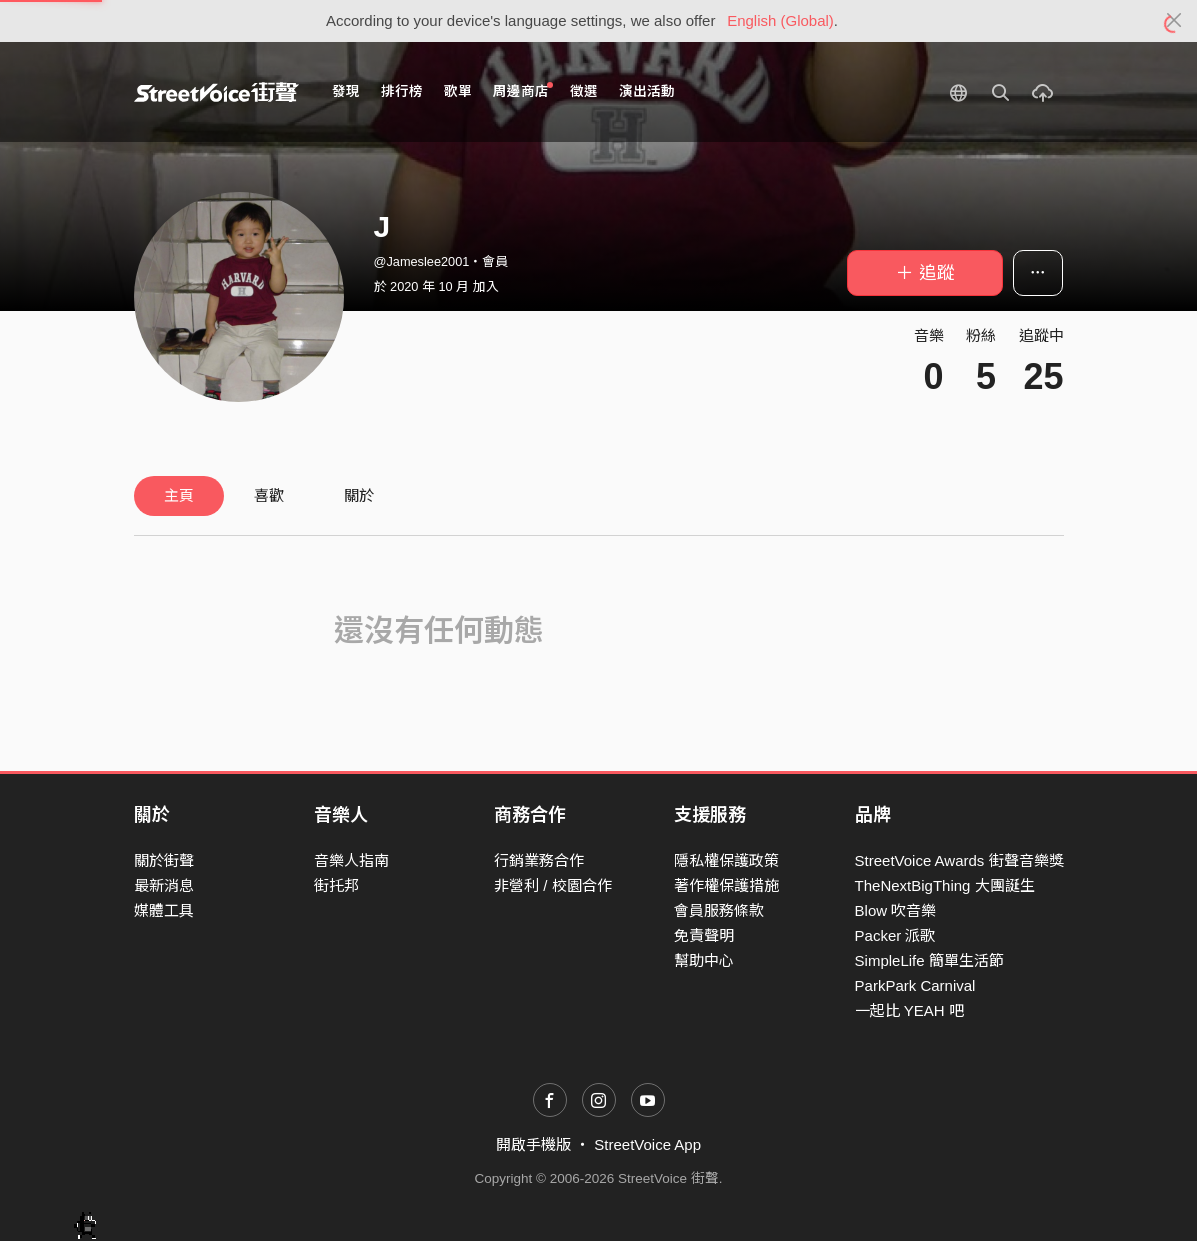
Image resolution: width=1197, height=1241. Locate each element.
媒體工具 (164, 910)
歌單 (458, 91)
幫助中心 (704, 960)
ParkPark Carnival (915, 985)
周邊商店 (523, 90)
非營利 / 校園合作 (553, 885)
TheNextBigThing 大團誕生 (945, 885)
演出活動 (647, 91)
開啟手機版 (533, 1144)
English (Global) (780, 20)
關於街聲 (164, 860)
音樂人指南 (351, 860)
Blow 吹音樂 (896, 910)
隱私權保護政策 (726, 860)
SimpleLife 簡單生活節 (929, 960)
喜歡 (269, 495)
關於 (359, 495)
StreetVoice (216, 92)
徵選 (584, 91)
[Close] (1174, 21)
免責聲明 (704, 935)
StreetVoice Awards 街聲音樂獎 (959, 860)
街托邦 (336, 885)
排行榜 (402, 91)
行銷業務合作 (539, 860)
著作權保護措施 (726, 885)
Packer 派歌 (895, 935)
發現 (346, 91)
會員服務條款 (719, 910)
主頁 (179, 495)
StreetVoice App (647, 1144)
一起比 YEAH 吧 (909, 1010)
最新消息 (164, 885)
